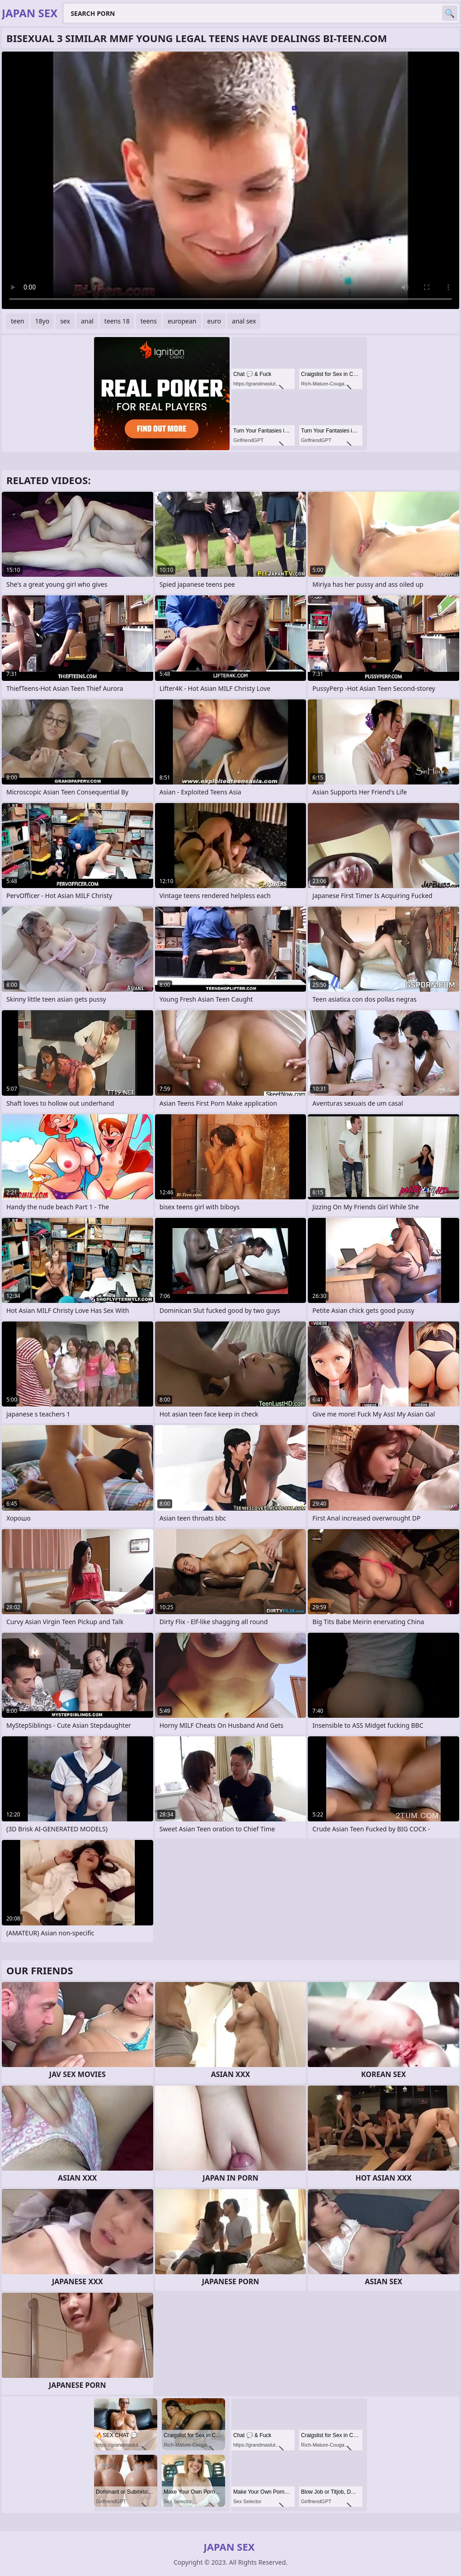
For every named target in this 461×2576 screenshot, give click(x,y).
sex (65, 321)
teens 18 (117, 321)
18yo (42, 321)
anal (87, 321)
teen (17, 321)
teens (149, 321)
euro (214, 321)
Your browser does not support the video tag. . (230, 180)
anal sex (244, 321)
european (182, 321)
